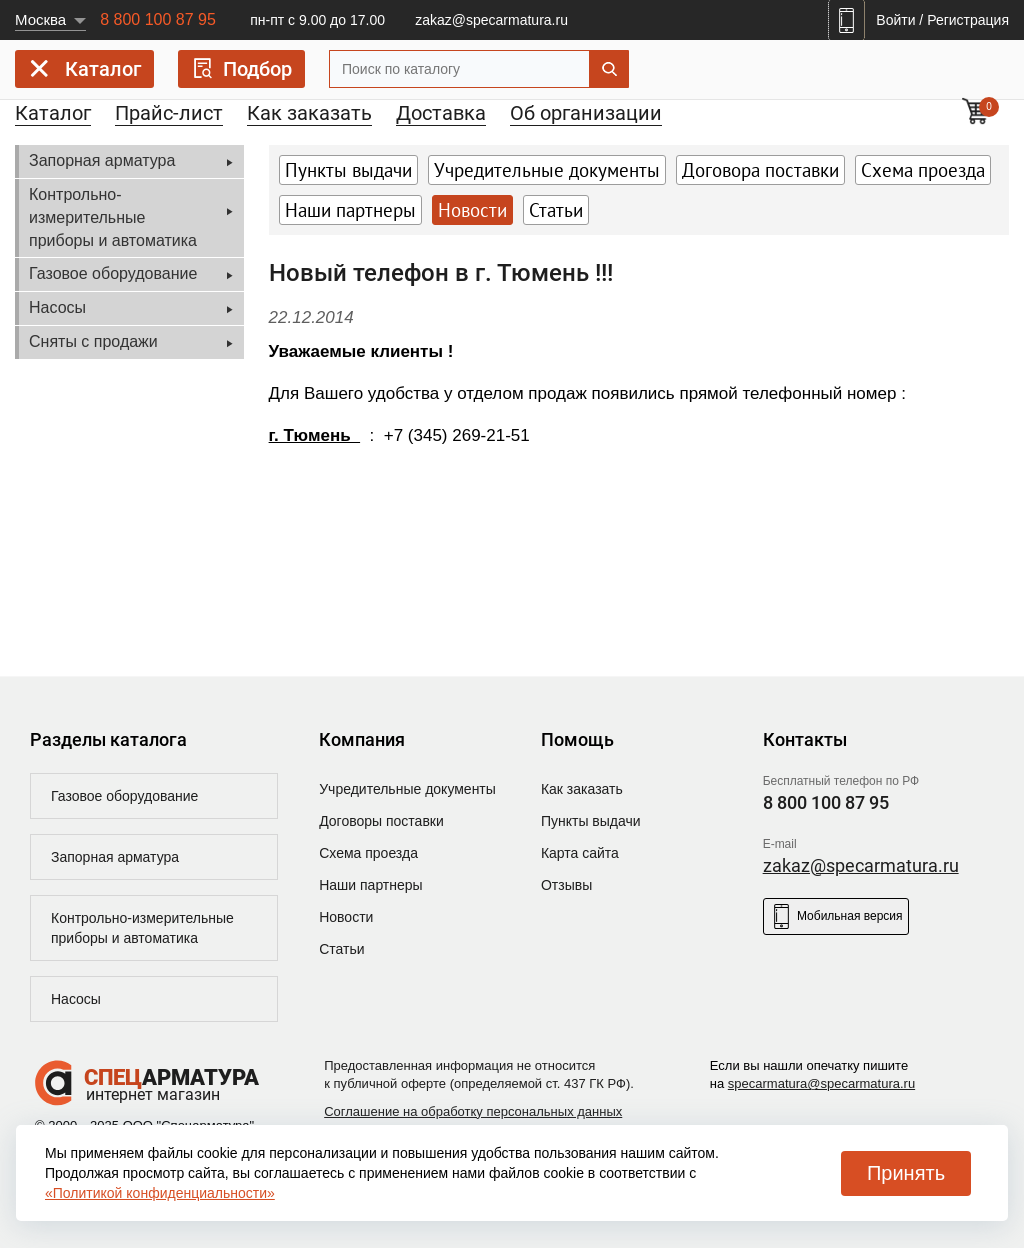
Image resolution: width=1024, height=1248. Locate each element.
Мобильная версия (836, 916)
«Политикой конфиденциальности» (160, 1193)
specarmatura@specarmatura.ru (821, 1083)
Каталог (84, 72)
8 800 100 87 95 (158, 19)
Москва (40, 19)
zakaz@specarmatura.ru (491, 20)
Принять (906, 1173)
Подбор (241, 68)
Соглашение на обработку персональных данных (473, 1111)
